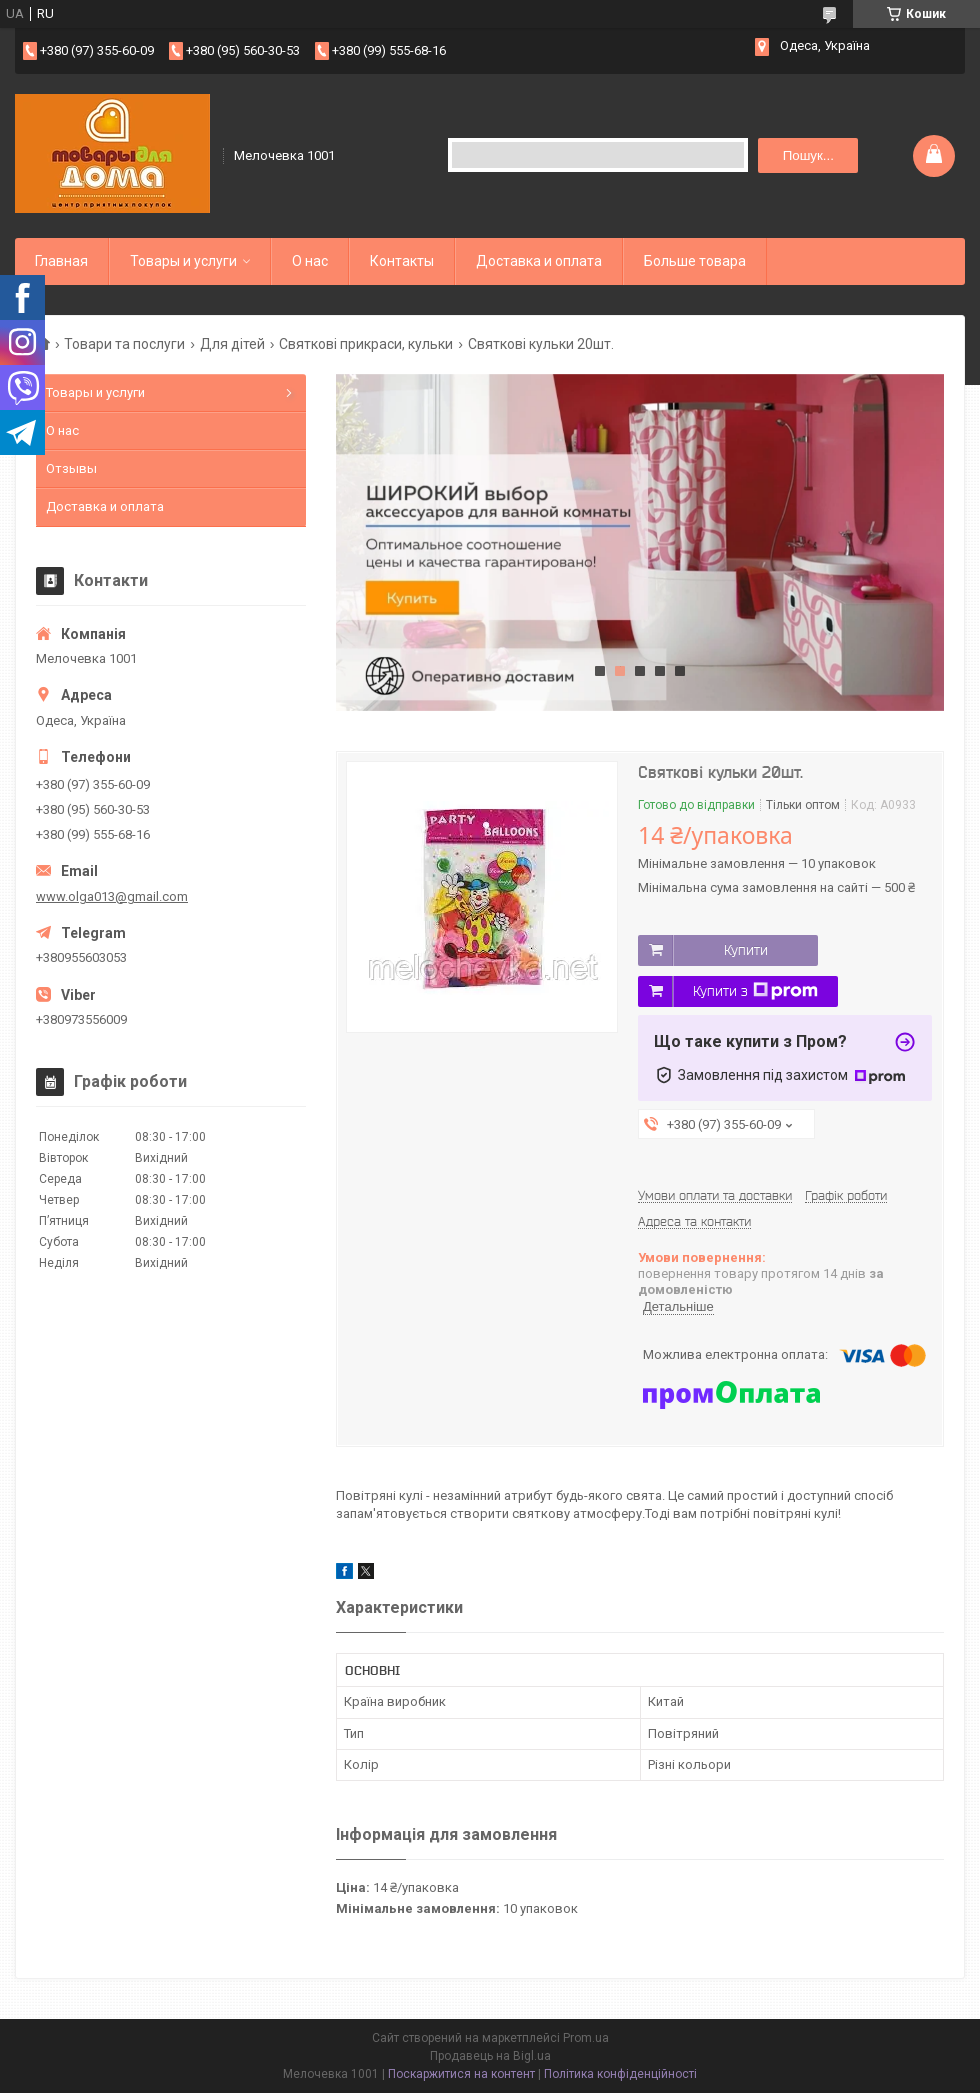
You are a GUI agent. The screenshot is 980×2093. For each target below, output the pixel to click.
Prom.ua (586, 2038)
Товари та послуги (124, 344)
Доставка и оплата (539, 261)
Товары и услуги (183, 261)
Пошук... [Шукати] (808, 155)
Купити (746, 950)
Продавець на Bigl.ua (490, 2056)
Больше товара (695, 261)
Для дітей (232, 344)
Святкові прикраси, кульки (366, 344)
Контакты (402, 261)
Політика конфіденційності (620, 2074)
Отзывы (71, 468)
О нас (310, 261)
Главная (61, 261)
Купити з (755, 991)
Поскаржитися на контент (461, 2074)
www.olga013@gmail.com (112, 896)
